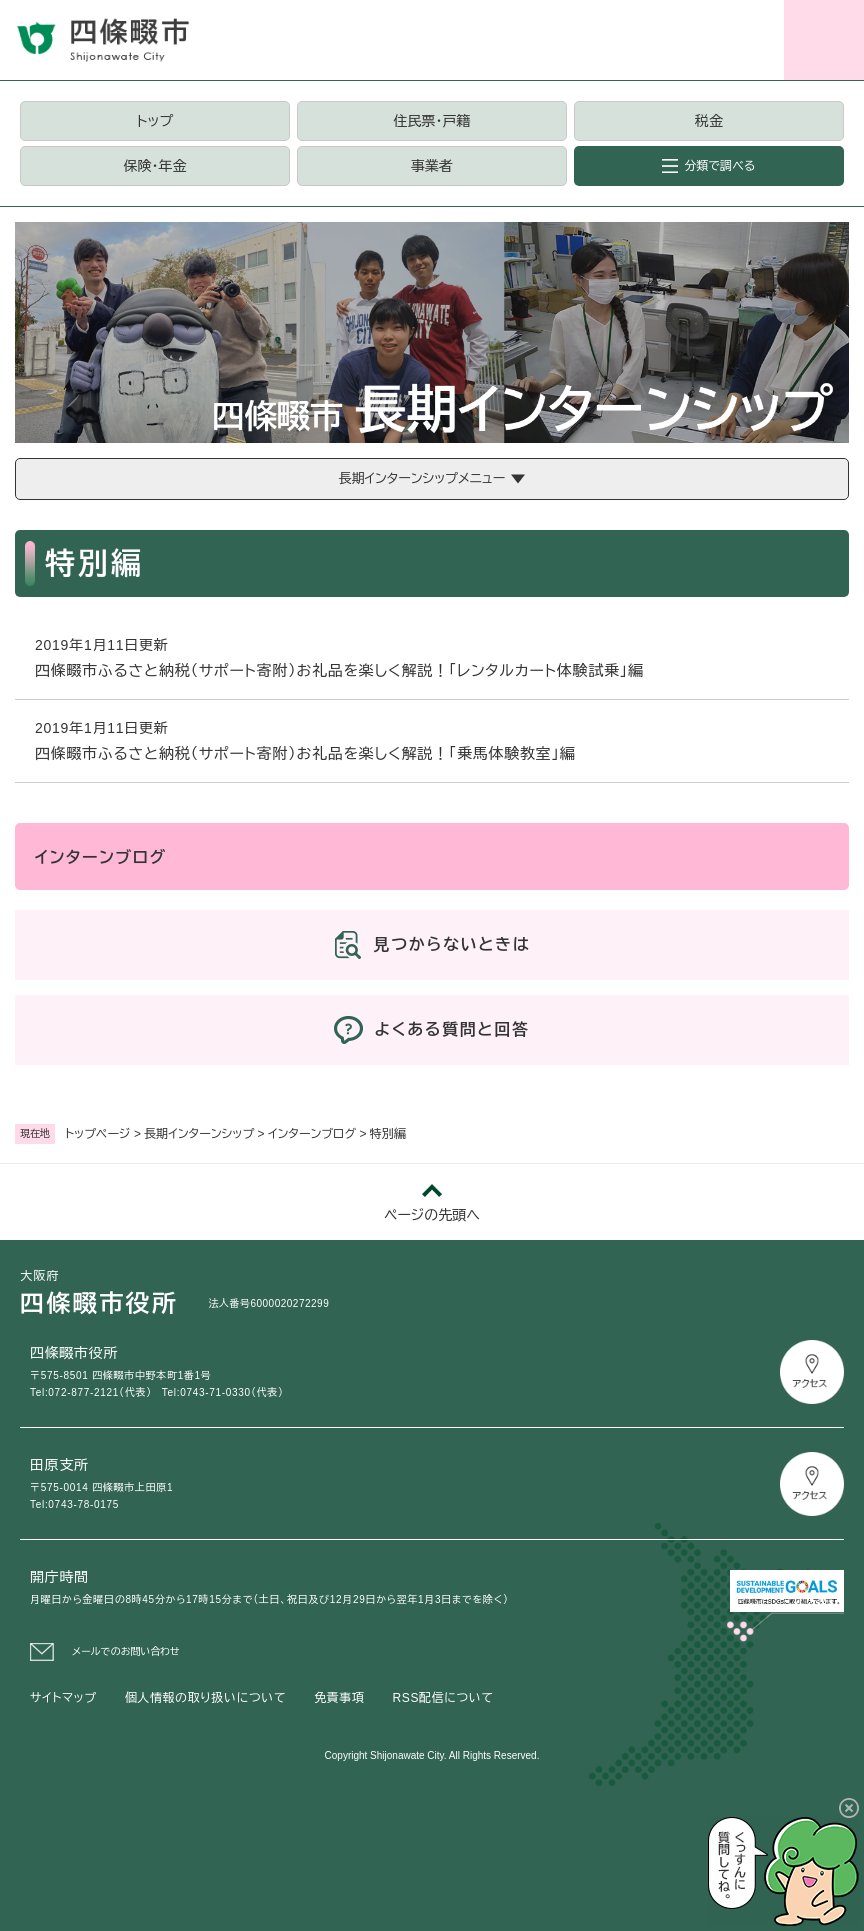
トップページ (98, 1134)
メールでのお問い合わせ (126, 1651)
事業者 (432, 166)
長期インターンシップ (199, 1134)
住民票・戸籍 (432, 121)
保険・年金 (155, 166)
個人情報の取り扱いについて (205, 1698)
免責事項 (339, 1698)
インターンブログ (312, 1134)
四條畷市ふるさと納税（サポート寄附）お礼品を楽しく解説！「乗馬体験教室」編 (305, 753)
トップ (155, 121)
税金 (709, 121)
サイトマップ (63, 1698)
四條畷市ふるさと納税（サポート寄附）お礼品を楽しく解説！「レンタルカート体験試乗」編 (339, 670)
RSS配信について (443, 1698)
